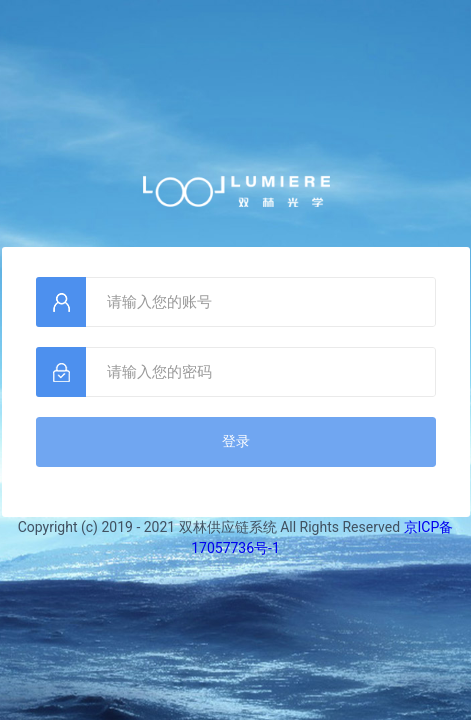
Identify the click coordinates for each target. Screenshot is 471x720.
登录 (236, 441)
